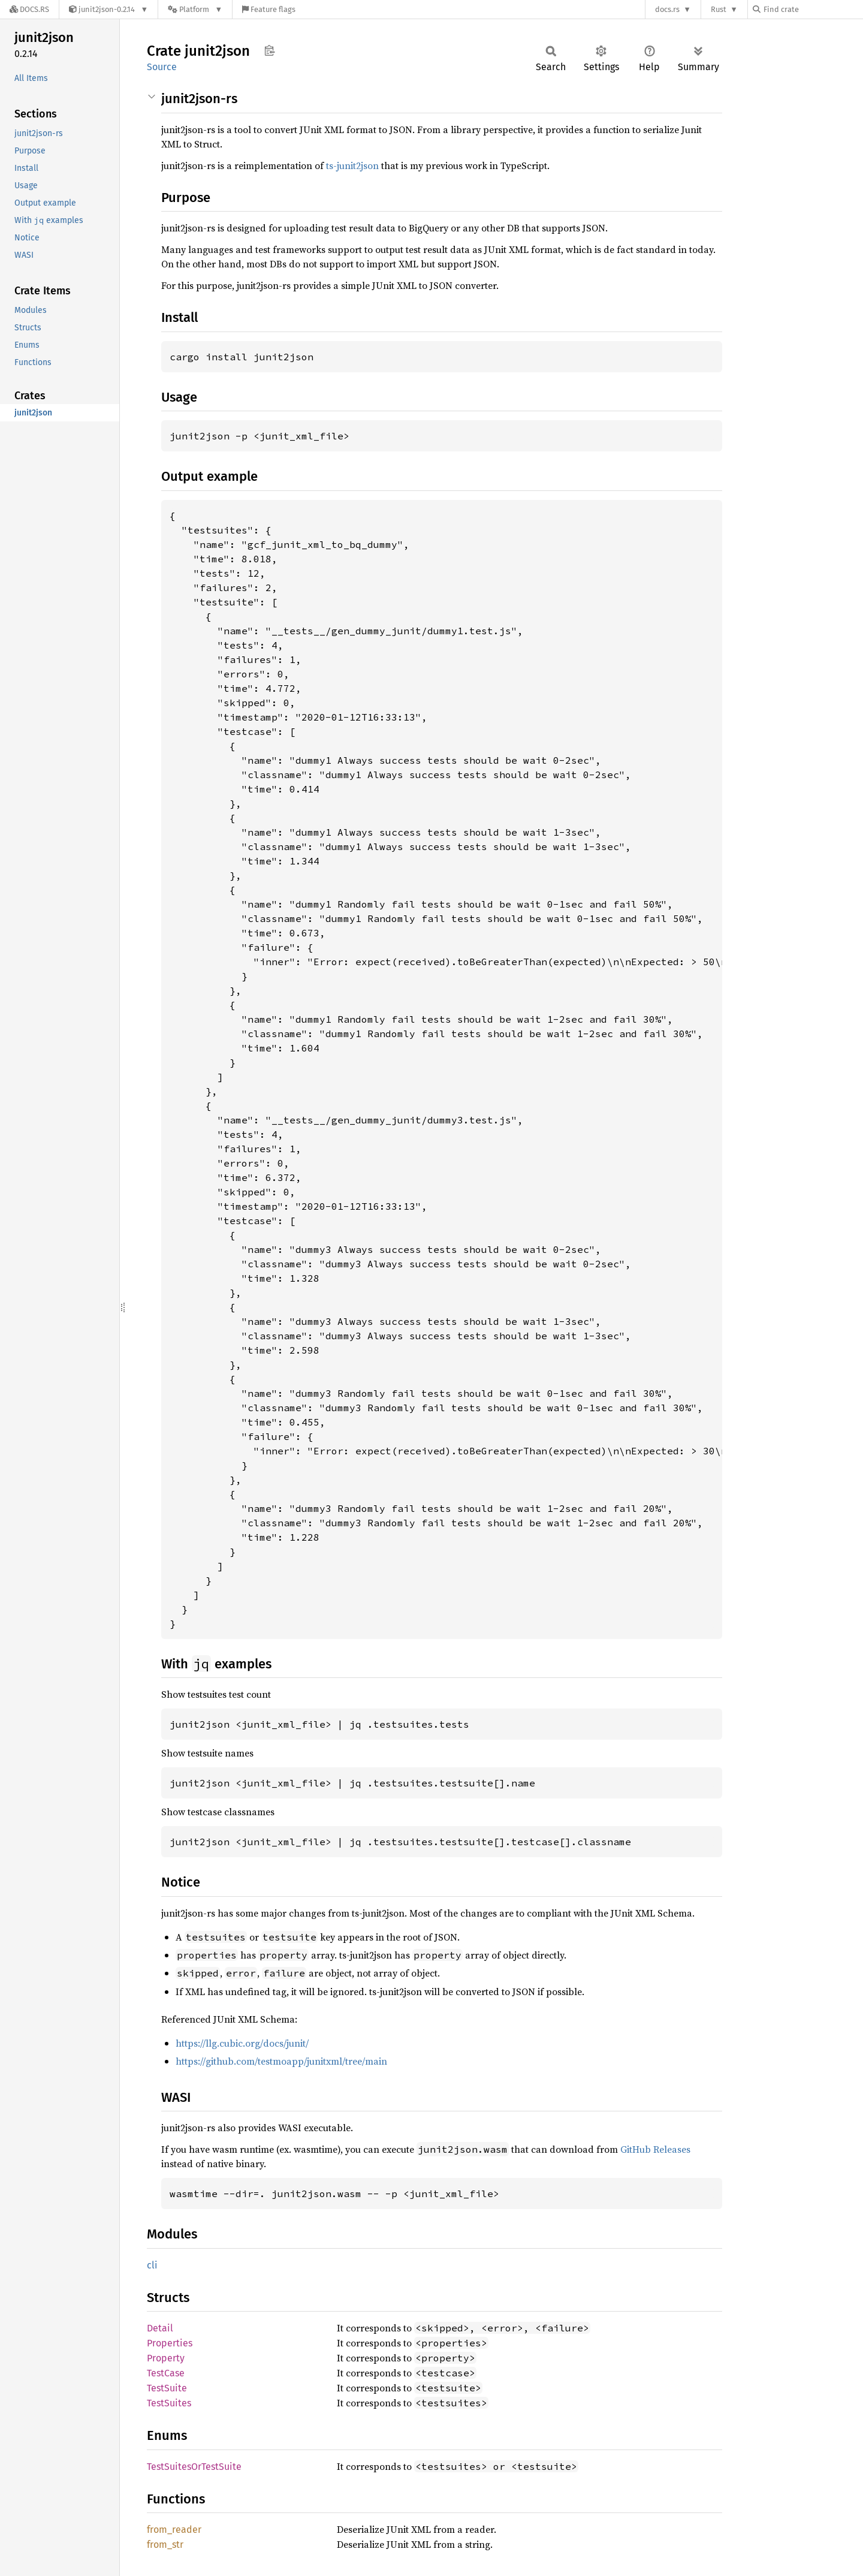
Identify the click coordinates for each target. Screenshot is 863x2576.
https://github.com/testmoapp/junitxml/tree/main (281, 2061)
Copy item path (269, 50)
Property (166, 2358)
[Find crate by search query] (812, 9)
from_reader (174, 2529)
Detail (160, 2328)
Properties (169, 2343)
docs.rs (667, 9)
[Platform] (195, 9)
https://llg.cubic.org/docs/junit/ (242, 2043)
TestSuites (169, 2403)
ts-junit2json (352, 165)
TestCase (166, 2373)
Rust (718, 9)
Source (162, 67)
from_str (165, 2544)
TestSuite (167, 2388)
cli (152, 2265)
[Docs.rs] (29, 9)
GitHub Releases (655, 2149)
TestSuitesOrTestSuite (194, 2466)
